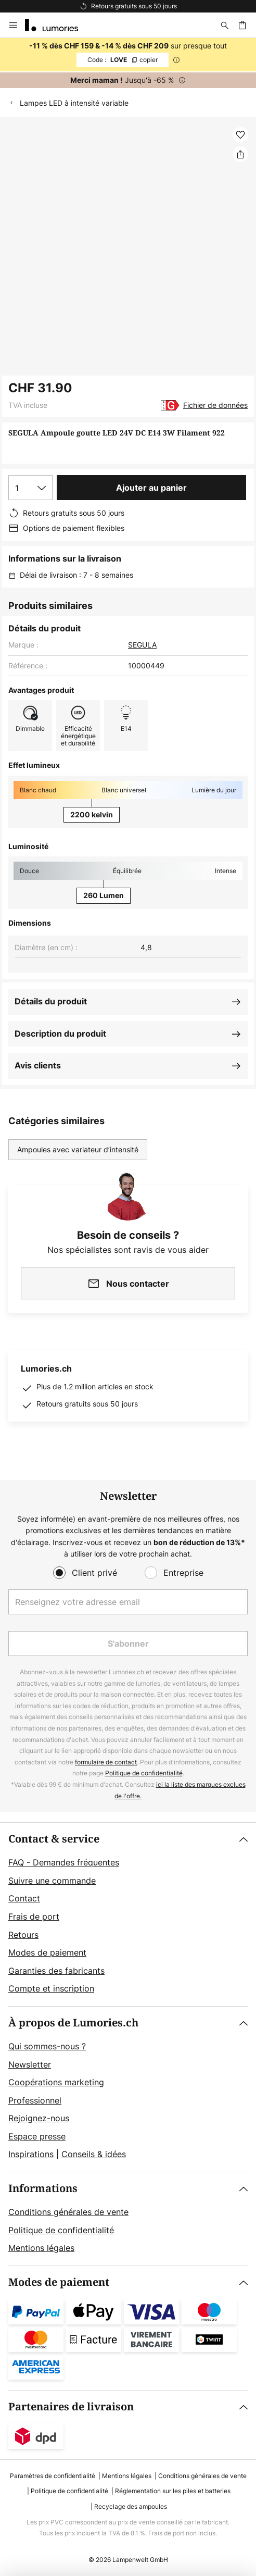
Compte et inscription (51, 1988)
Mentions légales (41, 2248)
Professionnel (34, 2100)
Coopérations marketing (56, 2082)
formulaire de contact (106, 1762)
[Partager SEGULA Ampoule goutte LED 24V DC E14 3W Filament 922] (240, 154)
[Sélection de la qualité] (30, 487)
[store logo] (58, 25)
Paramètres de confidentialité (52, 2475)
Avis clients (38, 1065)
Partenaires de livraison (71, 2407)
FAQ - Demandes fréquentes (63, 1862)
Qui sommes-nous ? (47, 2046)
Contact (24, 1898)
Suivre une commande (52, 1880)
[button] (240, 135)
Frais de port (33, 1916)
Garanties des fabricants (56, 1970)
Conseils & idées (93, 2154)
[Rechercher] (224, 25)
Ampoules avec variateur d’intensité (77, 1149)
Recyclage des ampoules (130, 2506)
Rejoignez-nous (38, 2118)
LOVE (122, 59)
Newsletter (29, 2064)
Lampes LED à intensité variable (74, 103)
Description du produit (60, 1033)
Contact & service (53, 1839)
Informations (43, 2188)
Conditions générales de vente (68, 2212)
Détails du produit (51, 1001)
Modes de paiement (47, 1952)
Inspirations (31, 2154)
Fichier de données (215, 405)
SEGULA (142, 645)
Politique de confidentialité (144, 1773)
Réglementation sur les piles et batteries (173, 2490)
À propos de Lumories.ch (73, 2023)
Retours (23, 1934)
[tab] (128, 1914)
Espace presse (37, 2136)
